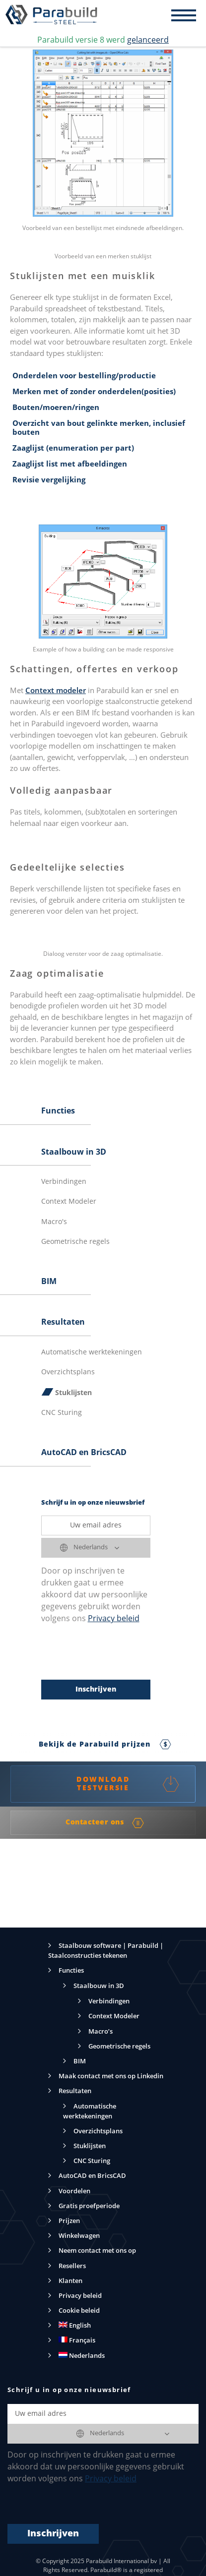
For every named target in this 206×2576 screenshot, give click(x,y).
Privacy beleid (113, 1619)
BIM (49, 1282)
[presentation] (116, 1652)
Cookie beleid (79, 2311)
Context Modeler (68, 1201)
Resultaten (63, 1323)
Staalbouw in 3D (73, 1153)
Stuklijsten (73, 1393)
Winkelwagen (79, 2236)
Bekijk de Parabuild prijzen (105, 1745)
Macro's (54, 1222)
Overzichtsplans (68, 1372)
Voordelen (74, 2191)
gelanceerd (148, 41)
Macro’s (100, 2032)
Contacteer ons (105, 1822)
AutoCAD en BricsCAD (84, 1453)
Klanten (70, 2281)
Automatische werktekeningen (91, 1352)
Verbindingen (63, 1181)
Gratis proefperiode (89, 2206)
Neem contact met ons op (97, 2251)
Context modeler (55, 691)
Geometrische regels (75, 1241)
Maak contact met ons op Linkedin (111, 2076)
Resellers (72, 2266)
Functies (58, 1111)
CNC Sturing (61, 1412)
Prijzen (69, 2221)
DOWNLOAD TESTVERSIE (127, 1784)
